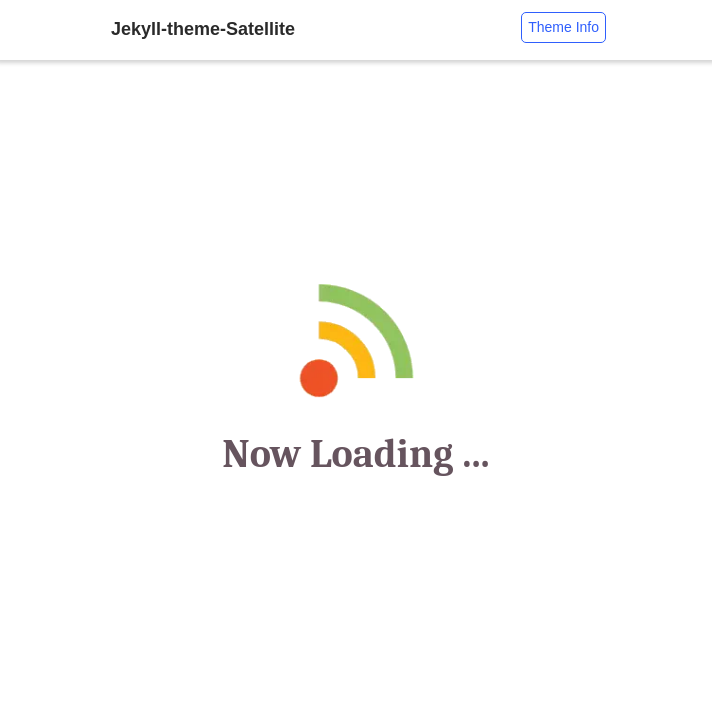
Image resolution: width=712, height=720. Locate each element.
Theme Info (563, 27)
